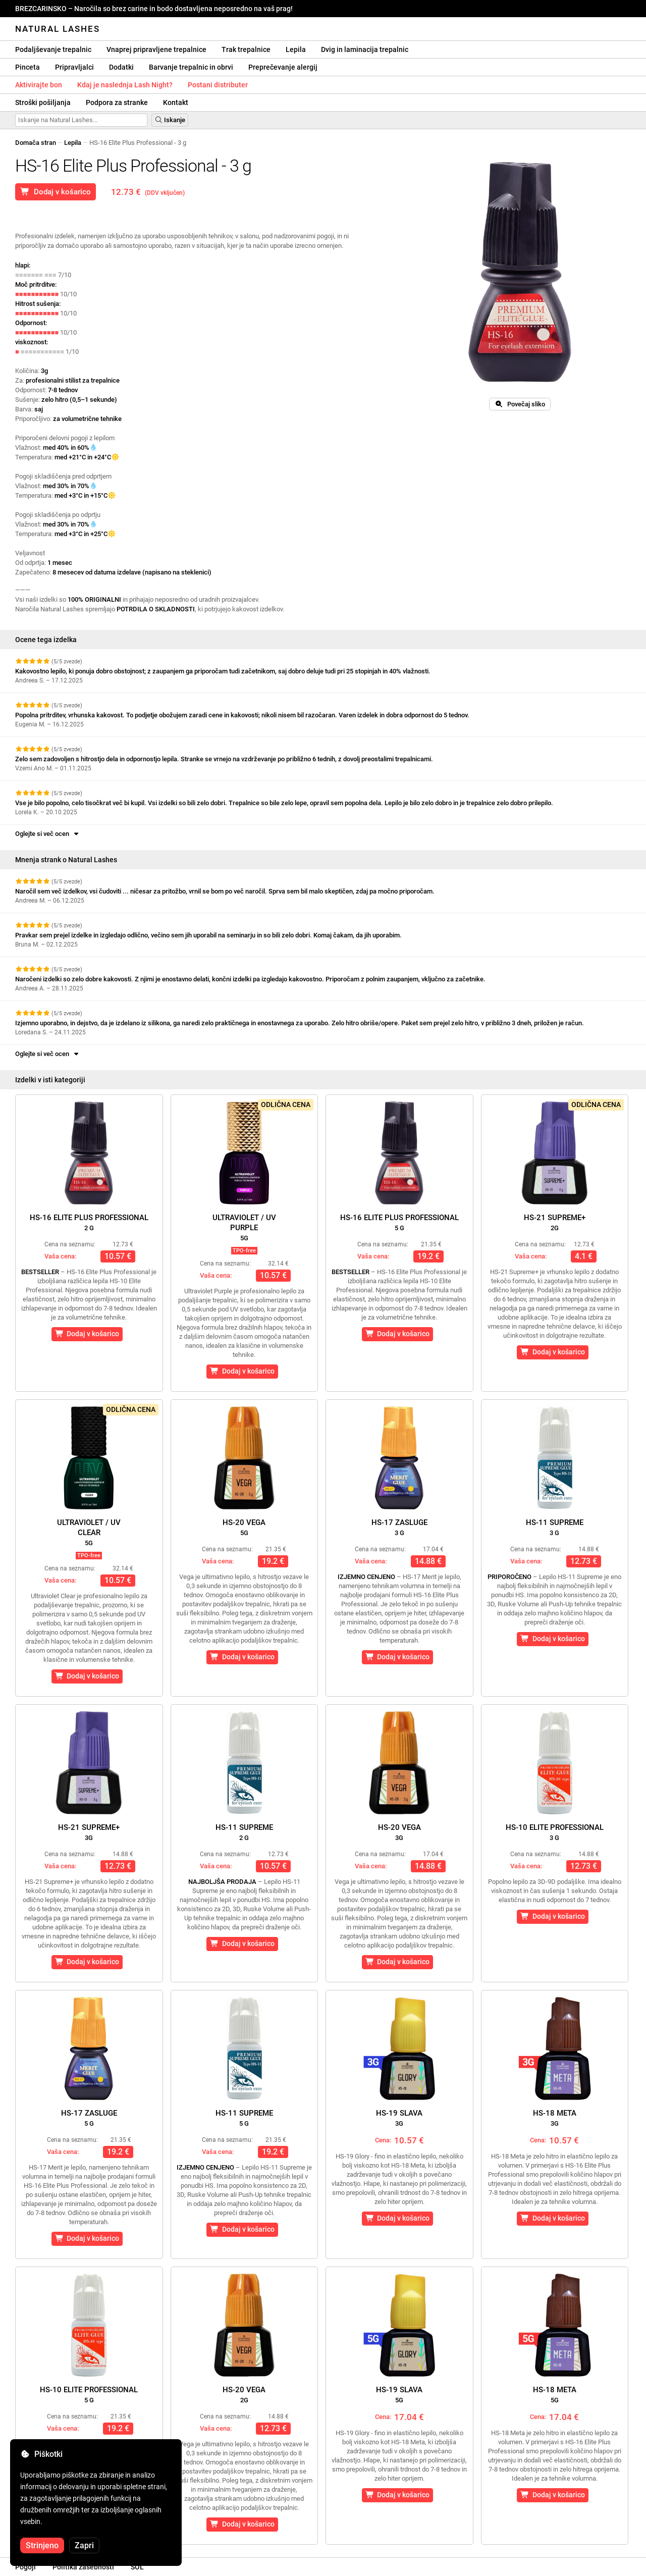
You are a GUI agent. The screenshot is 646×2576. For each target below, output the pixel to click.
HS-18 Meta (554, 2118)
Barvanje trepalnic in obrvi (191, 67)
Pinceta (27, 67)
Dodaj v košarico (55, 191)
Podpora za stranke (117, 102)
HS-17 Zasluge (399, 1527)
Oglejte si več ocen (47, 833)
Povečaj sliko (520, 404)
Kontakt (175, 102)
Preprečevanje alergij (282, 67)
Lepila (296, 49)
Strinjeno (42, 2545)
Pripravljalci (74, 67)
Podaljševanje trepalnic (53, 49)
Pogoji (25, 2567)
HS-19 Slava (399, 2118)
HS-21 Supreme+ (554, 1222)
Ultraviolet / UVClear (89, 1532)
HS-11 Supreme (554, 1527)
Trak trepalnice (246, 49)
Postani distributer (218, 85)
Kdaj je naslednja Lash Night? (125, 85)
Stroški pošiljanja (43, 102)
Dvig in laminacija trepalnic (364, 49)
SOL (137, 2567)
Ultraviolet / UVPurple (244, 1227)
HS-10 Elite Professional (555, 1832)
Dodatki (121, 67)
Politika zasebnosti (83, 2567)
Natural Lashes (57, 29)
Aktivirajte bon (38, 85)
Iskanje (169, 120)
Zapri (84, 2545)
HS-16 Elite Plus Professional (89, 1222)
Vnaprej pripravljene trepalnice (156, 49)
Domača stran (35, 142)
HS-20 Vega (244, 1527)
